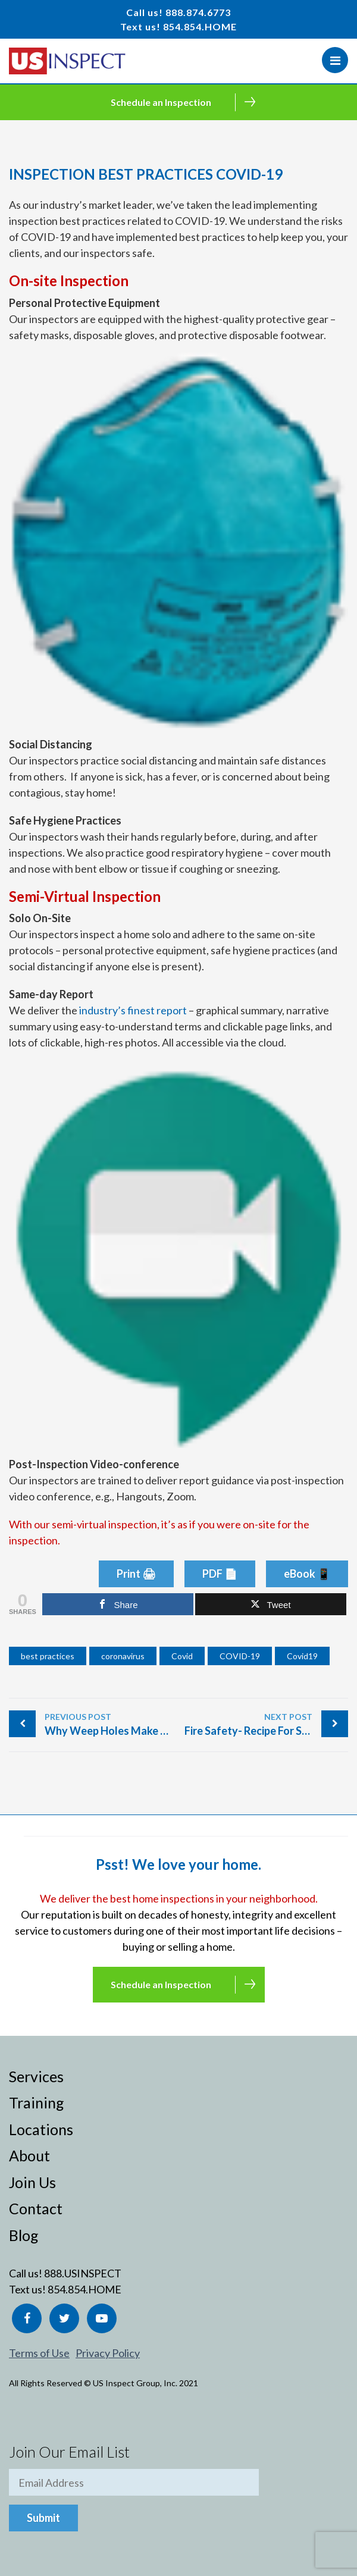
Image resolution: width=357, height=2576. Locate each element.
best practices (47, 1656)
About (29, 2155)
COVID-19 (240, 1656)
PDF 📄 (219, 1573)
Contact (35, 2208)
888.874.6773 (198, 12)
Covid (182, 1656)
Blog (24, 2235)
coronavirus (123, 1656)
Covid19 (302, 1656)
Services (36, 2076)
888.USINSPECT (82, 2273)
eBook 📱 (307, 1573)
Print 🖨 (136, 1573)
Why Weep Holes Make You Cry (111, 1723)
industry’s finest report (133, 1010)
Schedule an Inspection (161, 102)
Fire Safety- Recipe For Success (259, 1723)
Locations (41, 2129)
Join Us (32, 2182)
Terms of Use (39, 2352)
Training (36, 2102)
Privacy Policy (108, 2352)
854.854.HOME (200, 26)
